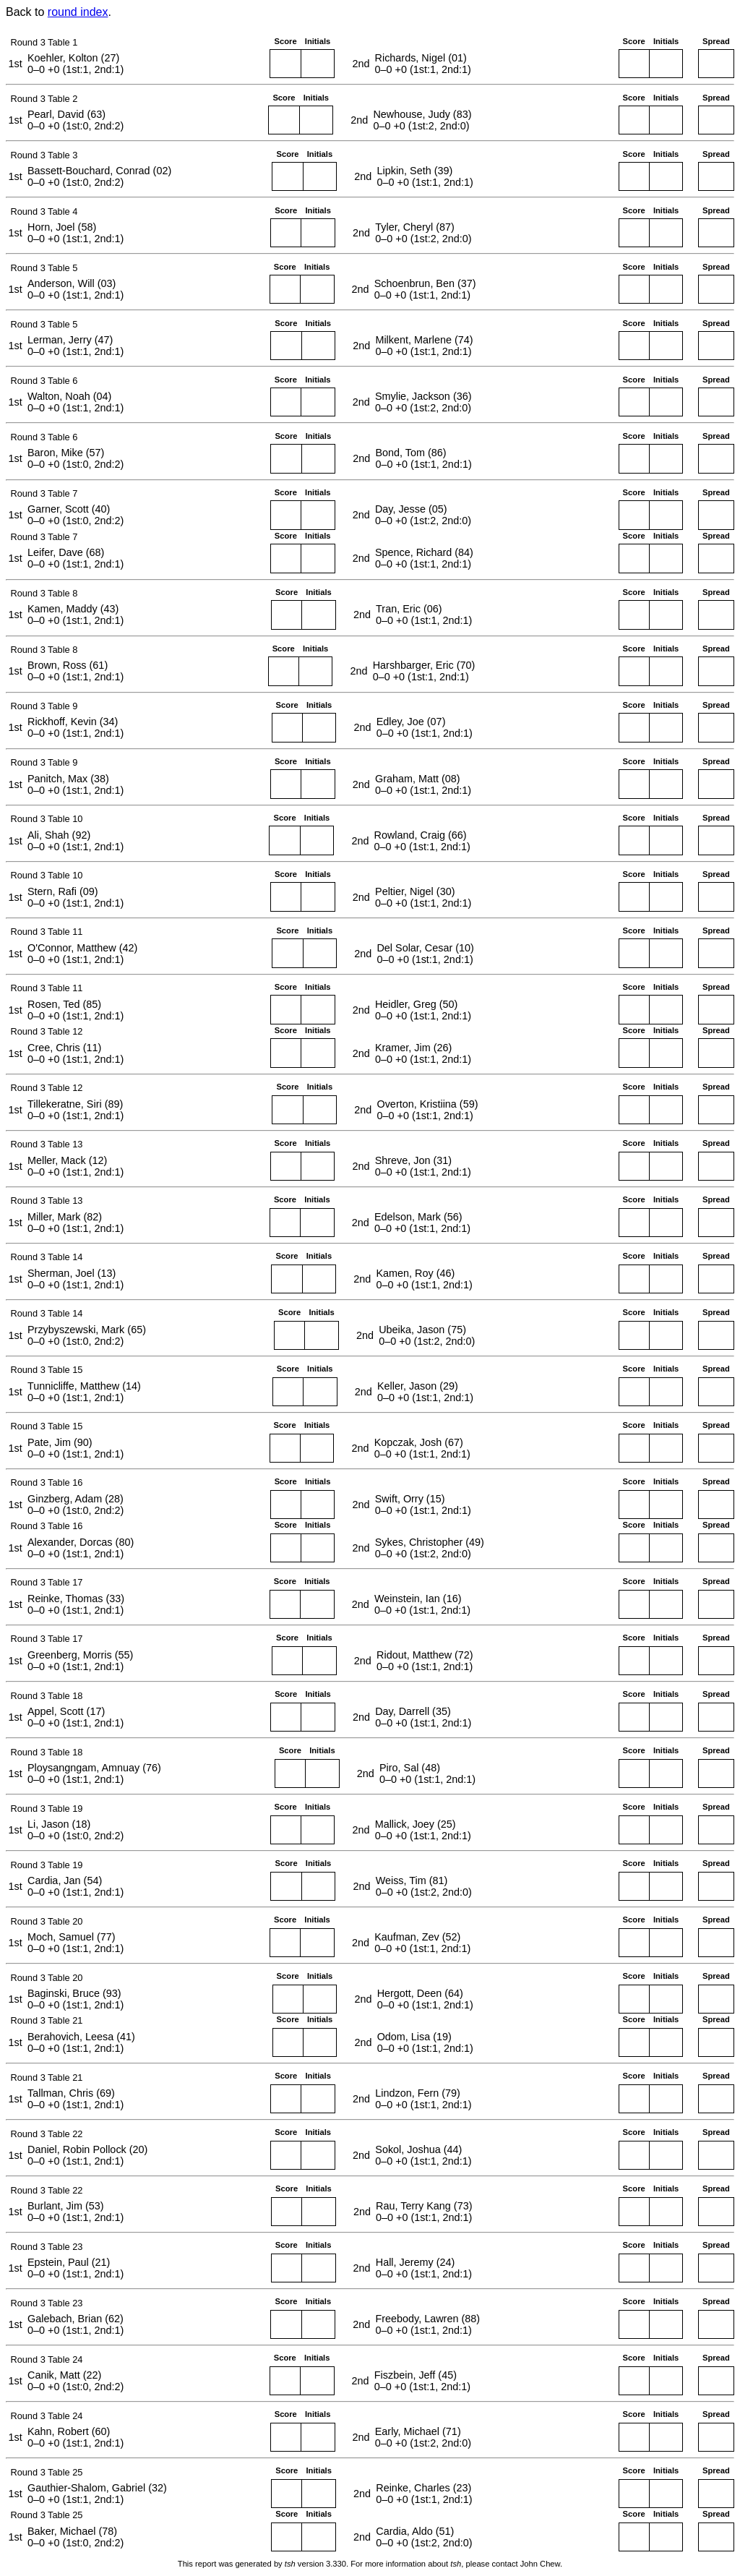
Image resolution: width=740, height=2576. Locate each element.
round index (78, 12)
